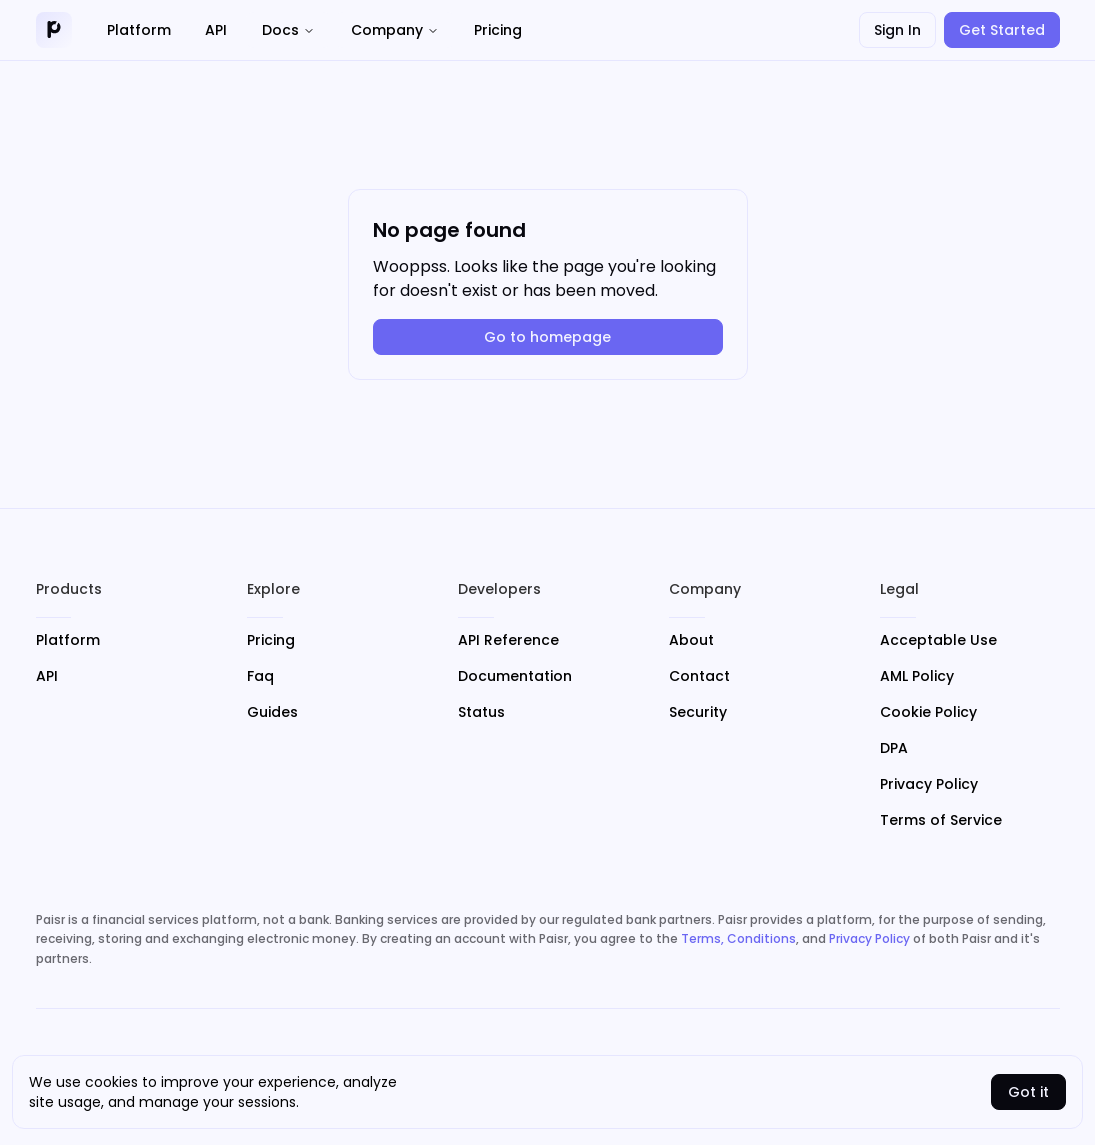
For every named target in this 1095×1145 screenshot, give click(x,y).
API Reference (508, 640)
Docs (288, 30)
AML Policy (917, 676)
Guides (272, 712)
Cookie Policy (928, 712)
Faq (260, 676)
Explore (273, 589)
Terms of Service (941, 820)
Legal (899, 589)
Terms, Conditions (738, 938)
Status (481, 712)
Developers (499, 589)
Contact (699, 676)
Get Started (1002, 30)
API (47, 676)
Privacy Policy (929, 784)
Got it (1028, 1092)
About (691, 640)
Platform (68, 640)
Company (395, 30)
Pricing (271, 640)
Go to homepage (547, 337)
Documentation (515, 676)
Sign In (897, 30)
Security (698, 712)
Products (69, 589)
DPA (894, 748)
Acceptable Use (938, 640)
